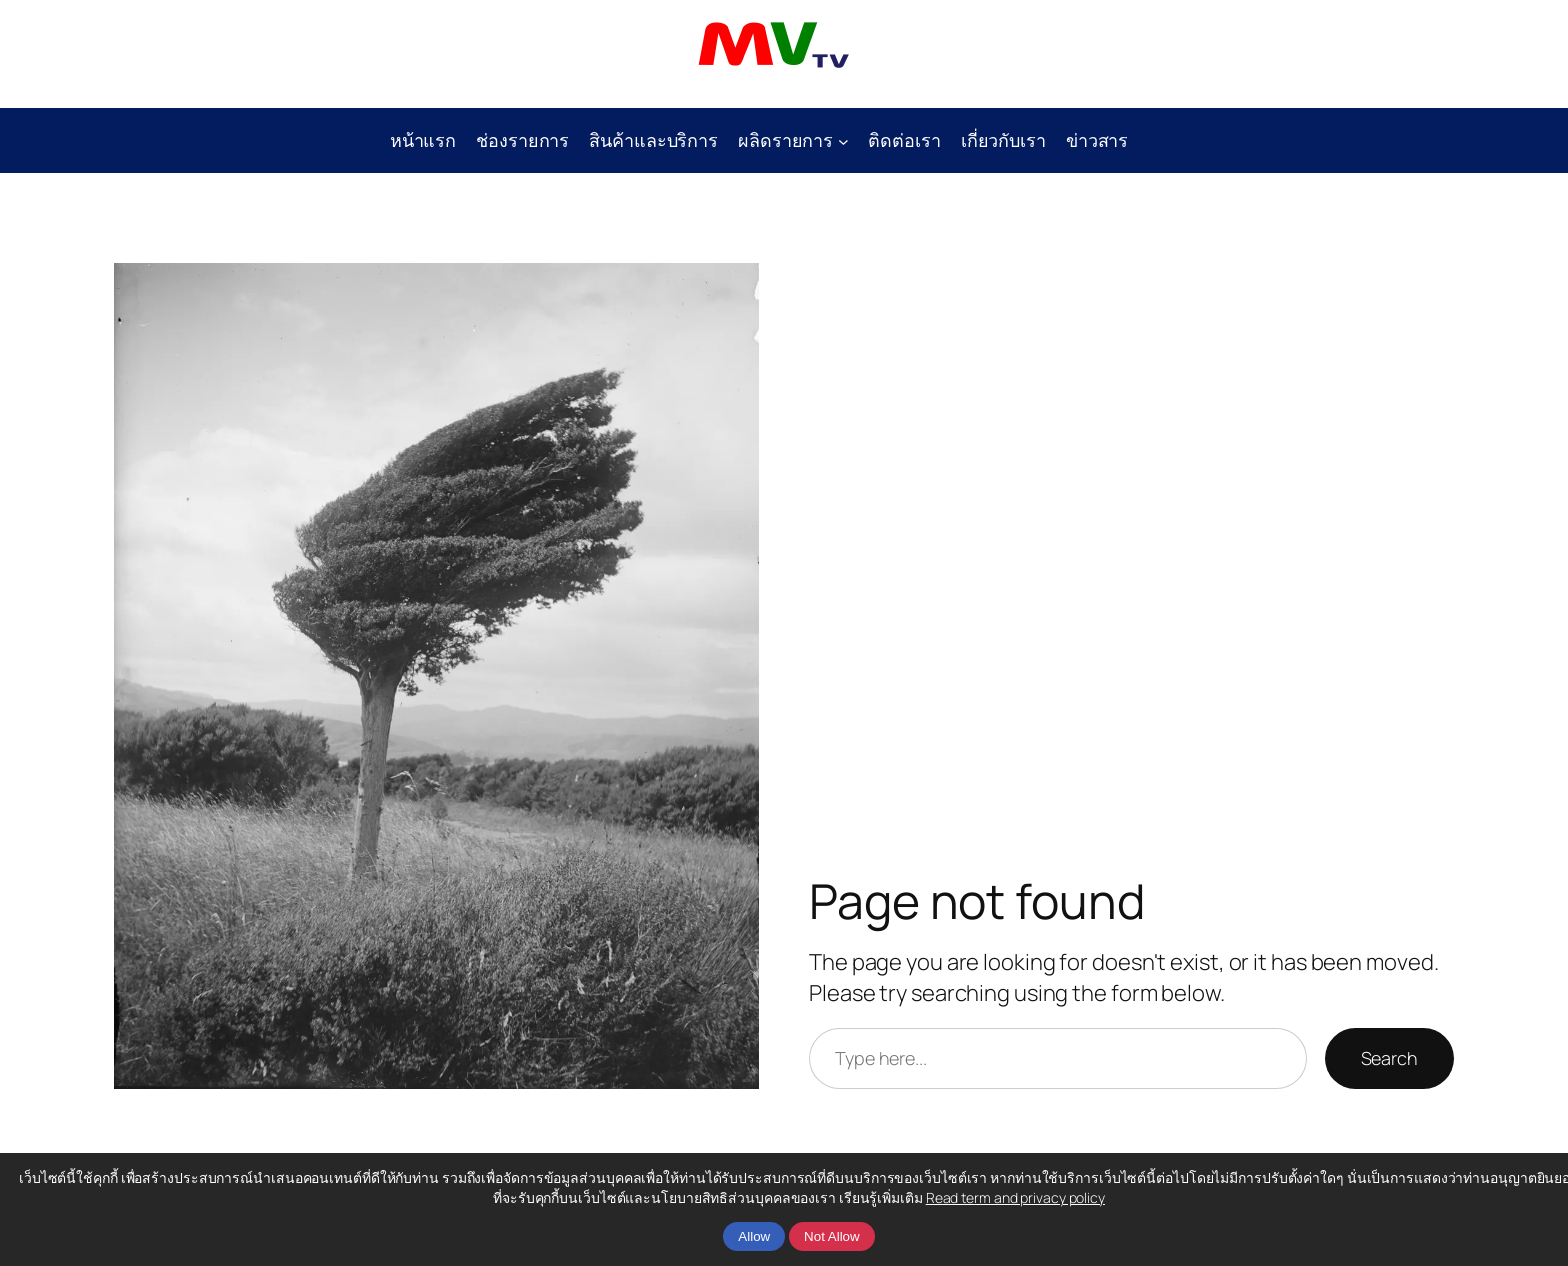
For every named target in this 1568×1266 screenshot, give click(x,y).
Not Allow (832, 1236)
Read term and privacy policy (1015, 1197)
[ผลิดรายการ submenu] (843, 140)
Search (1389, 1058)
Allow (754, 1236)
